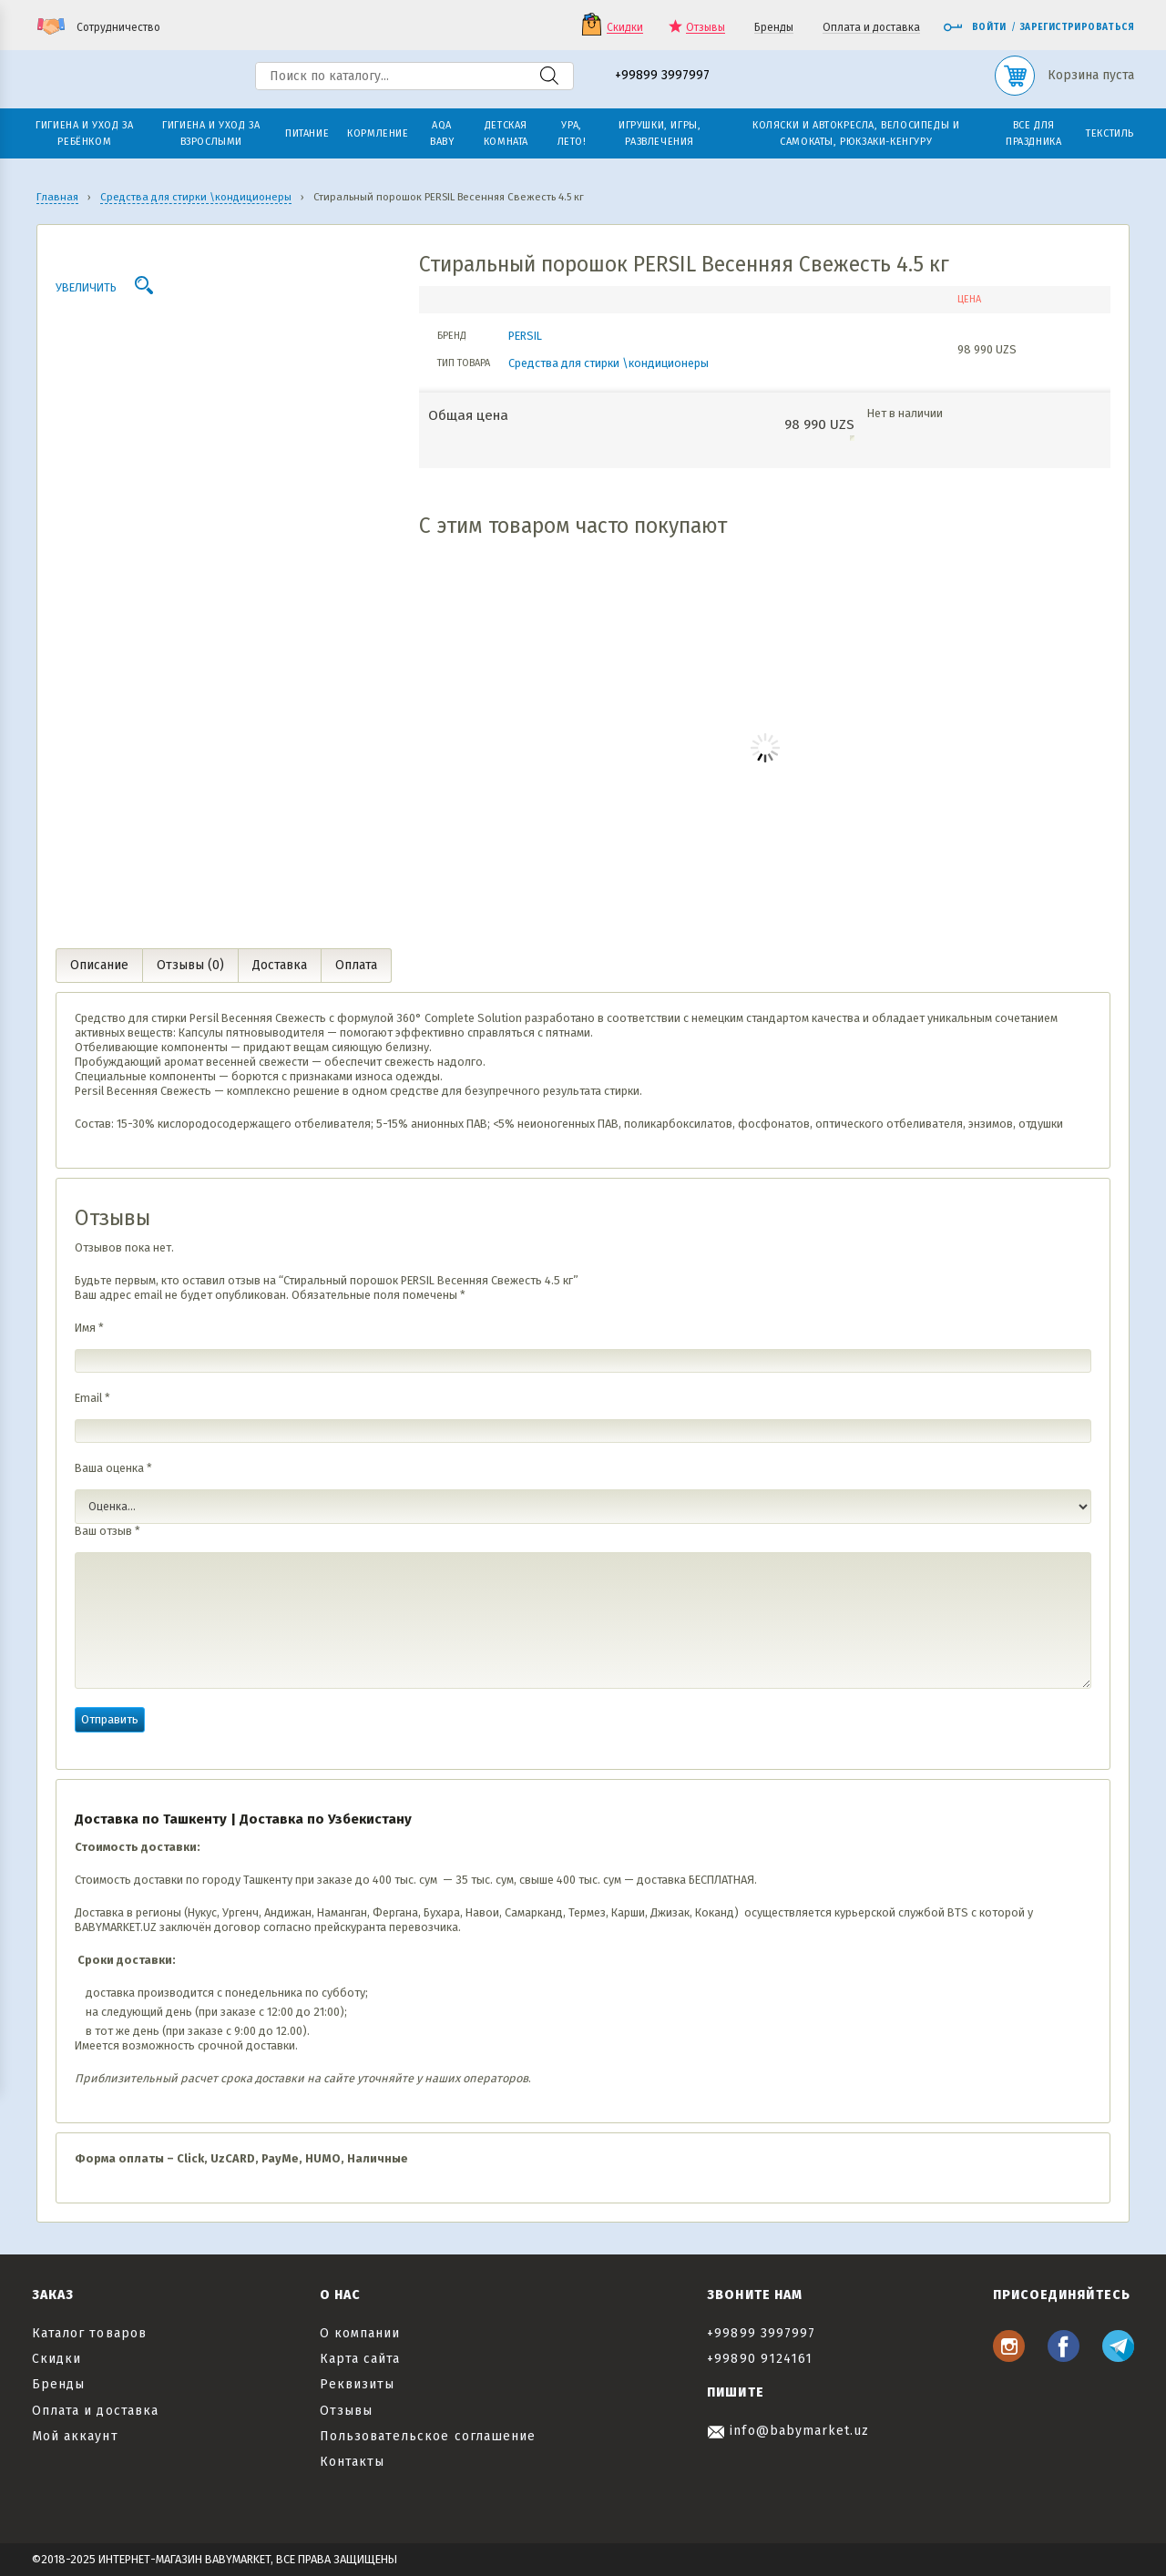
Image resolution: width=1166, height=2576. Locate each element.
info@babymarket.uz (788, 2430)
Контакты (352, 2461)
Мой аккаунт (75, 2436)
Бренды (773, 28)
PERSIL (525, 335)
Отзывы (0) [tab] (190, 965)
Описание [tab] (99, 965)
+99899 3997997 (662, 76)
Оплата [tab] (356, 965)
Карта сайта (360, 2358)
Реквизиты (357, 2384)
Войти (975, 27)
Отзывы (705, 28)
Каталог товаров (89, 2333)
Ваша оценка (113, 1468)
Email (92, 1398)
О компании (360, 2333)
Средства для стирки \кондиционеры (608, 363)
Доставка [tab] (279, 965)
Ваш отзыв (107, 1531)
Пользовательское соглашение (428, 2436)
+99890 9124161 (760, 2358)
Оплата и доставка (871, 28)
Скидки (625, 28)
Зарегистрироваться (1077, 27)
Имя (89, 1327)
